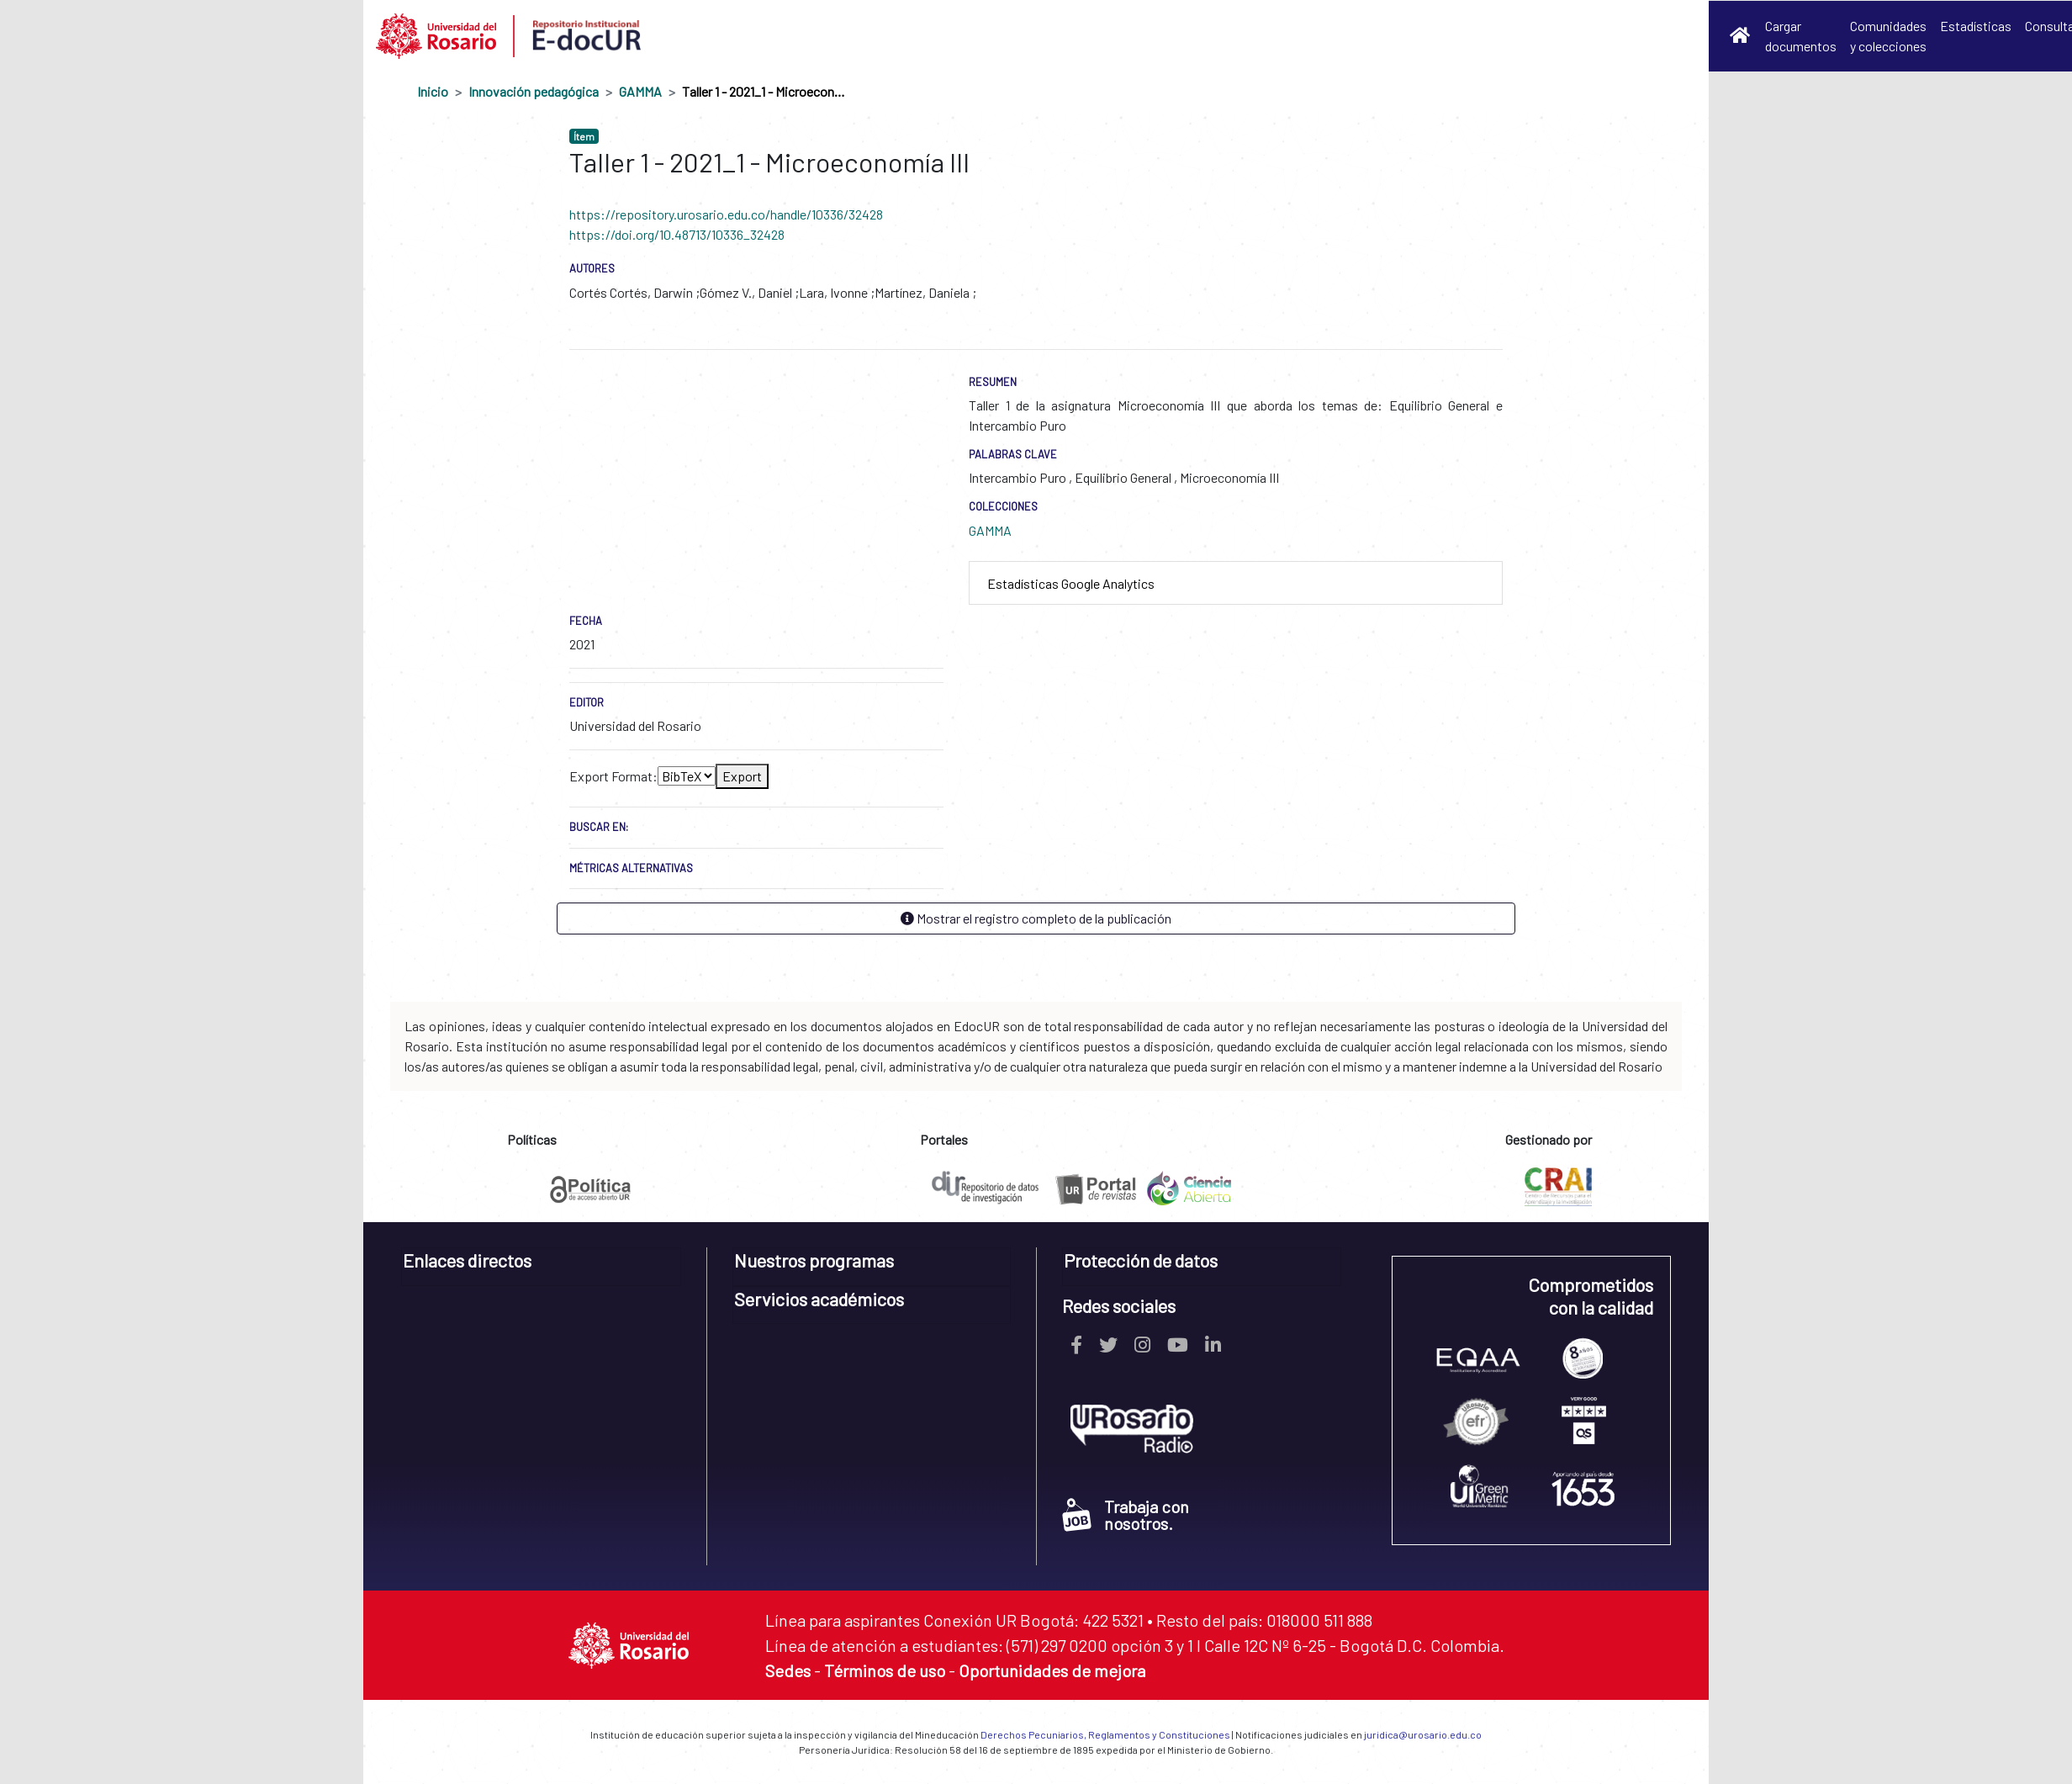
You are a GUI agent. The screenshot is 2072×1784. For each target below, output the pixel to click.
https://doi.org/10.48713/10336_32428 (677, 234)
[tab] (1236, 583)
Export (742, 776)
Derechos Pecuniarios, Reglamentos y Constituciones (1105, 1734)
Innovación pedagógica (533, 91)
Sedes (788, 1670)
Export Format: (613, 776)
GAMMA (640, 91)
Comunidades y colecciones (1888, 36)
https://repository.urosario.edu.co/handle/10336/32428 (726, 214)
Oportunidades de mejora (1052, 1670)
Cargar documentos (1801, 36)
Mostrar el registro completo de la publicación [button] (1036, 918)
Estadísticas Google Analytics (1071, 583)
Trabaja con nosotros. (1125, 1515)
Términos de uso (884, 1670)
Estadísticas (1975, 26)
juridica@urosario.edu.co (1423, 1734)
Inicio (432, 91)
